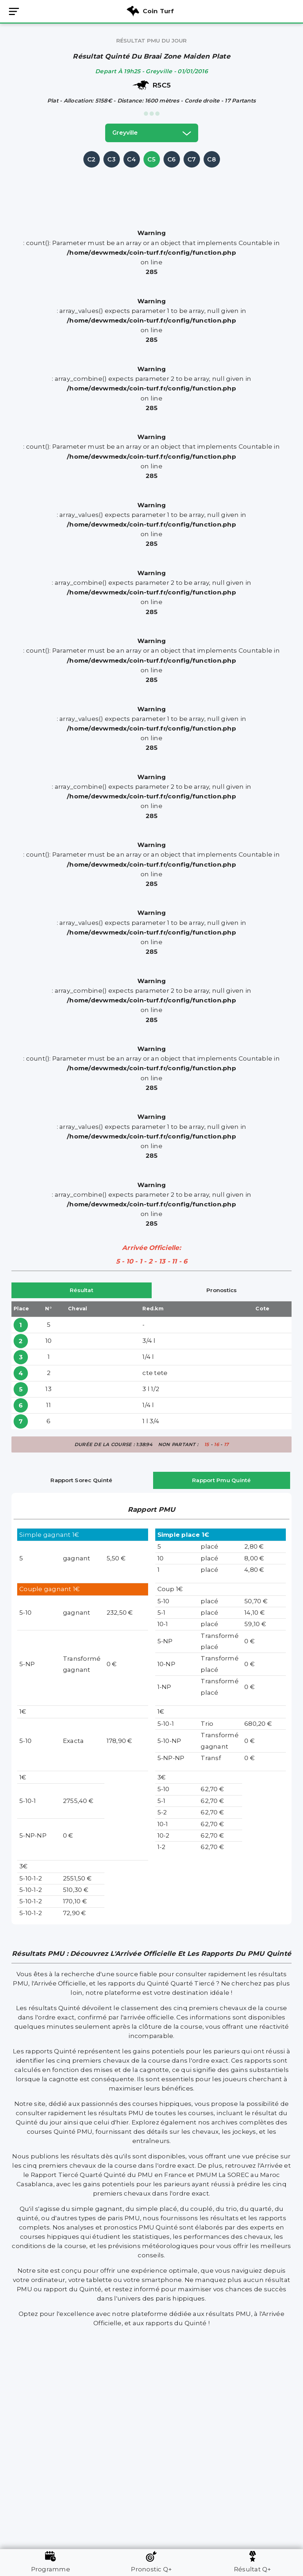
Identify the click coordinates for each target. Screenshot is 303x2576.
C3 (111, 159)
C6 (171, 159)
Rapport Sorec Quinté (81, 1480)
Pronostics (221, 1290)
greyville (151, 133)
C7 (191, 159)
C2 (91, 159)
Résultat (81, 1290)
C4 (131, 159)
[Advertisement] (151, 185)
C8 (211, 159)
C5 (151, 159)
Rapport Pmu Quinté (221, 1480)
